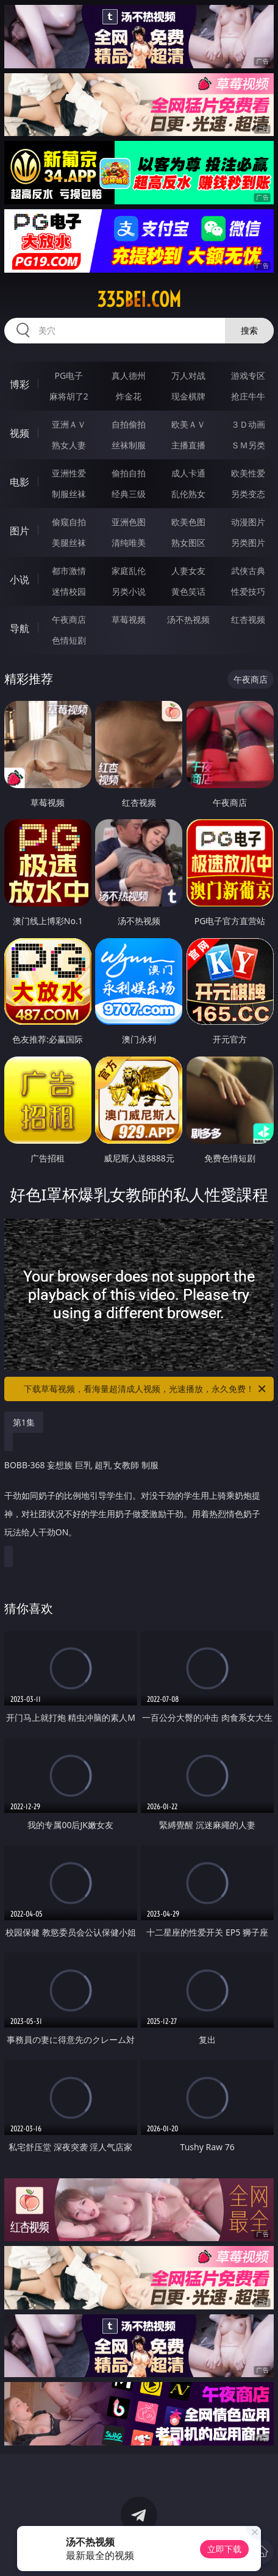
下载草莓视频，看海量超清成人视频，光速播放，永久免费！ (146, 1389)
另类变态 (248, 494)
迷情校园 (69, 591)
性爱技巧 (248, 591)
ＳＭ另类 (248, 445)
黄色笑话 (188, 591)
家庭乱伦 (129, 570)
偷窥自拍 (69, 522)
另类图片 (248, 542)
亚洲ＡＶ (69, 424)
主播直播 (188, 445)
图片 (19, 530)
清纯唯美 (129, 542)
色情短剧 (69, 640)
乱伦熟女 (188, 494)
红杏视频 (248, 619)
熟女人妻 (69, 445)
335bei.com (139, 299)
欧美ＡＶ (188, 424)
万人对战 (188, 375)
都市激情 (69, 570)
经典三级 (129, 494)
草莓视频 (129, 619)
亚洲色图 (129, 522)
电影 (19, 482)
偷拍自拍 (129, 473)
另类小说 (129, 591)
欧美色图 (188, 522)
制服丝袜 (69, 494)
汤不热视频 (188, 619)
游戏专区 (248, 375)
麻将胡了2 (68, 396)
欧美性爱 (248, 473)
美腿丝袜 (69, 542)
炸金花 (128, 396)
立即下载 (224, 2549)
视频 (19, 433)
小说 (19, 579)
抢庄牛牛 (248, 396)
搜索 (249, 330)
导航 (19, 628)
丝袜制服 (129, 445)
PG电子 (69, 375)
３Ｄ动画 (248, 424)
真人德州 (129, 375)
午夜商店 (69, 619)
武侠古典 (248, 570)
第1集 (24, 1422)
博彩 (19, 384)
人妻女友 (188, 570)
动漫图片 (248, 522)
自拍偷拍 (129, 424)
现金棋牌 (188, 396)
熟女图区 (188, 542)
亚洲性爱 (69, 473)
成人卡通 (188, 473)
